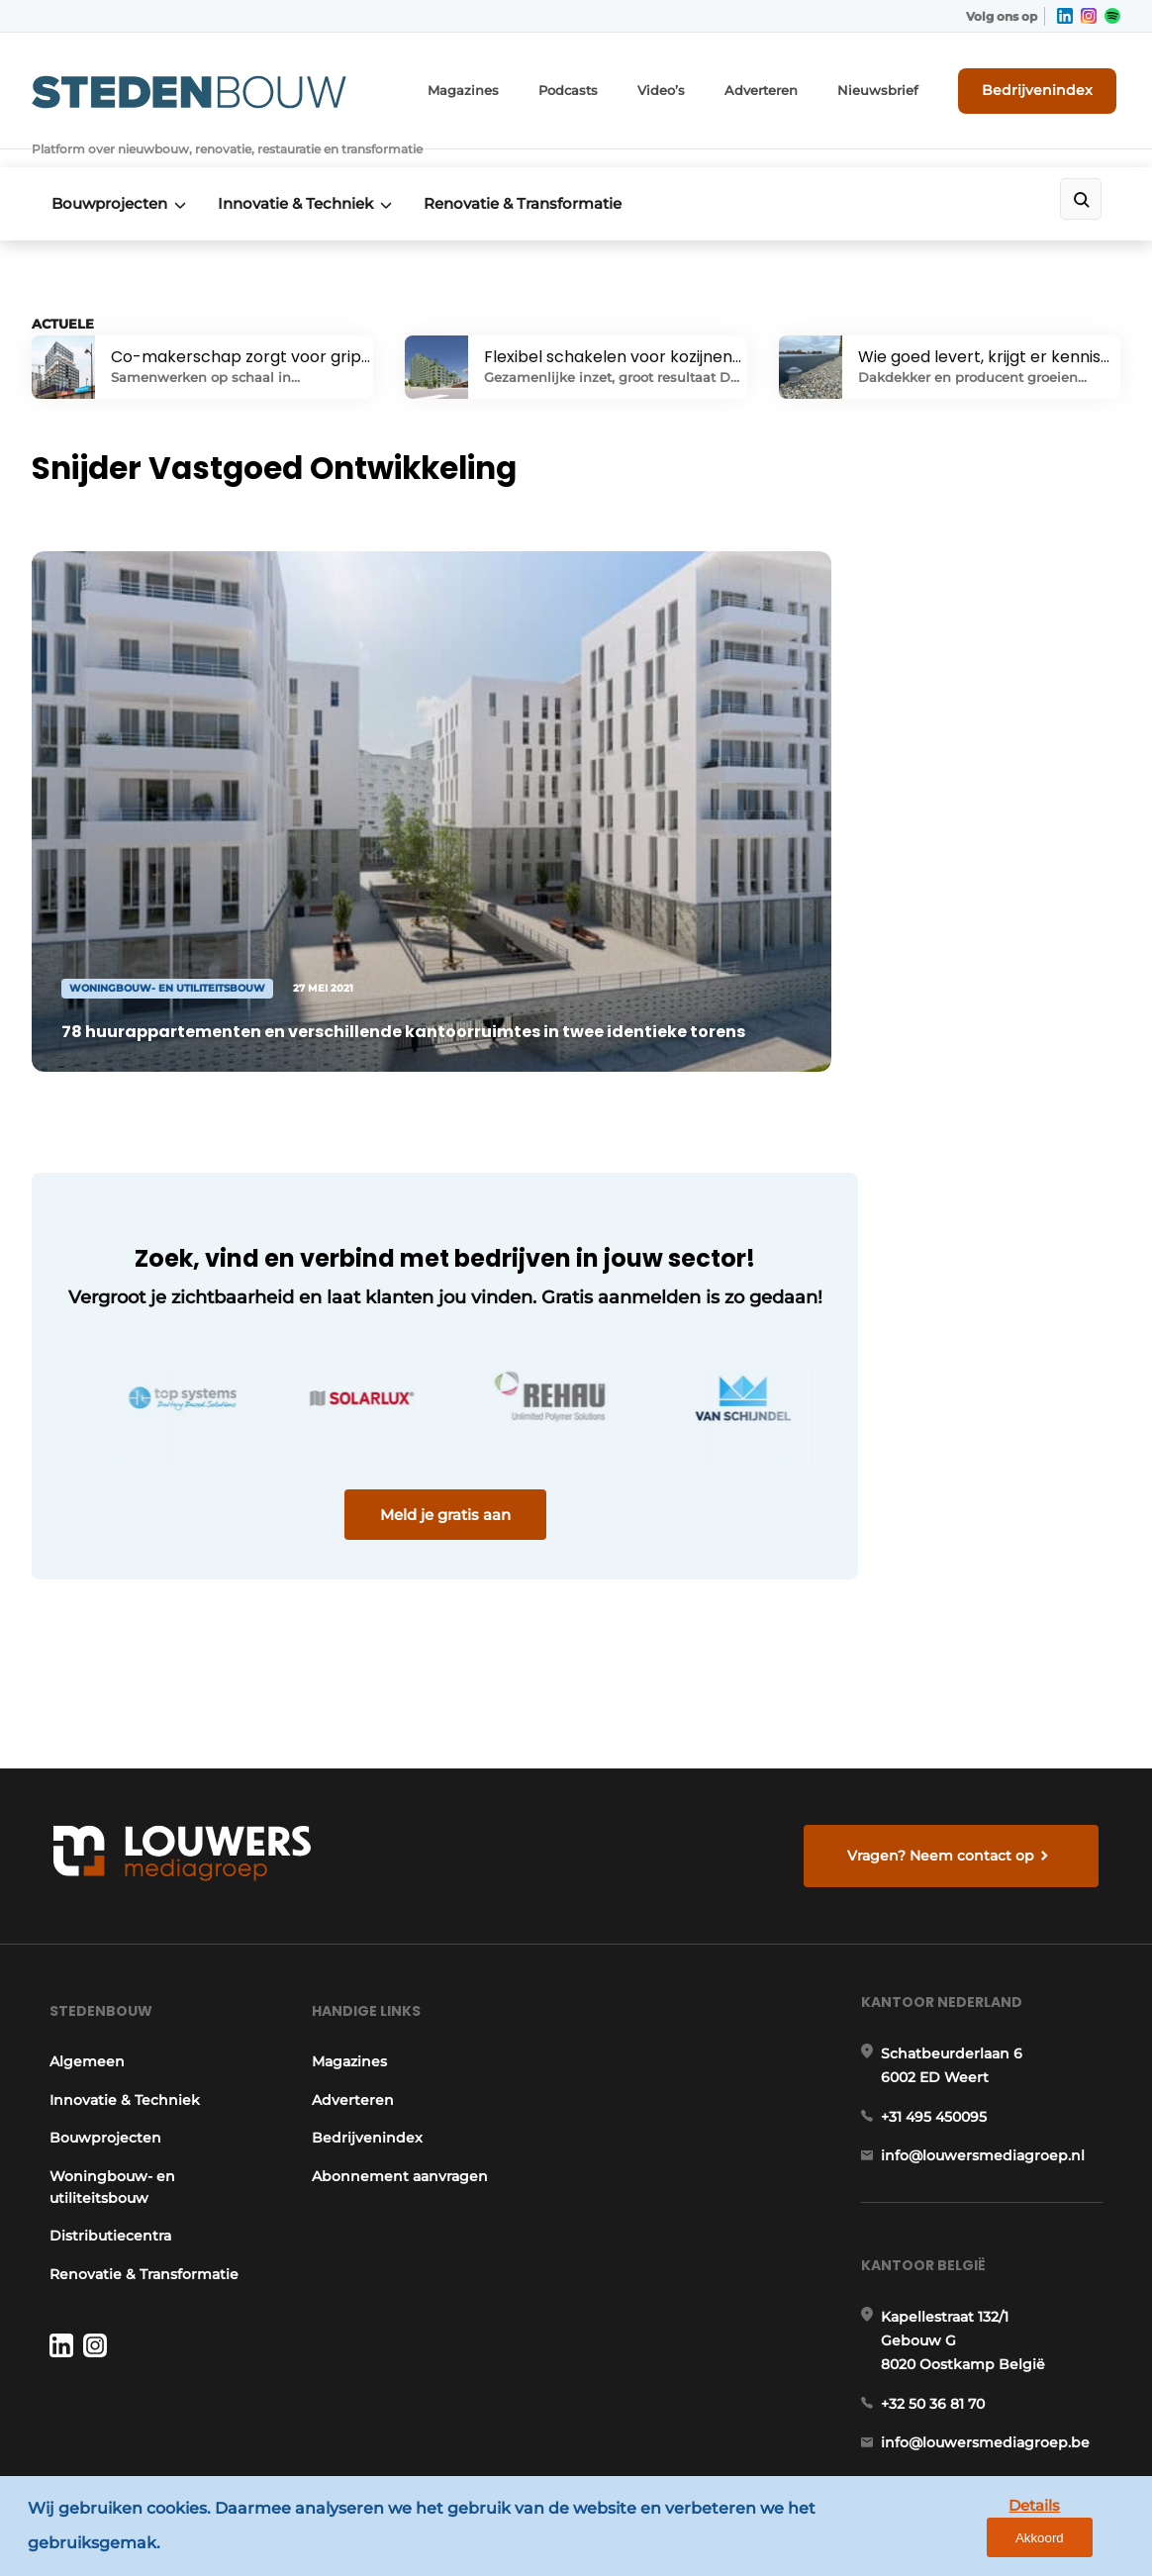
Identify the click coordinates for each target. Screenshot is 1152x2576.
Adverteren (788, 88)
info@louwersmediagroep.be (988, 2301)
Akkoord (1078, 2545)
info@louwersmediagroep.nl (986, 2004)
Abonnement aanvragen (400, 2015)
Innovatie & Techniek (302, 179)
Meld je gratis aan (407, 1444)
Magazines (506, 88)
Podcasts (604, 88)
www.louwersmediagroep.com (994, 2403)
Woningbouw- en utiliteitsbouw (109, 2026)
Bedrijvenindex (1047, 88)
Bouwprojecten (109, 179)
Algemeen (84, 1901)
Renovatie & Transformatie (536, 179)
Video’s (694, 88)
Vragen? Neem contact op (943, 1682)
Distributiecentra (107, 2075)
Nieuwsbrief (897, 88)
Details (984, 2544)
